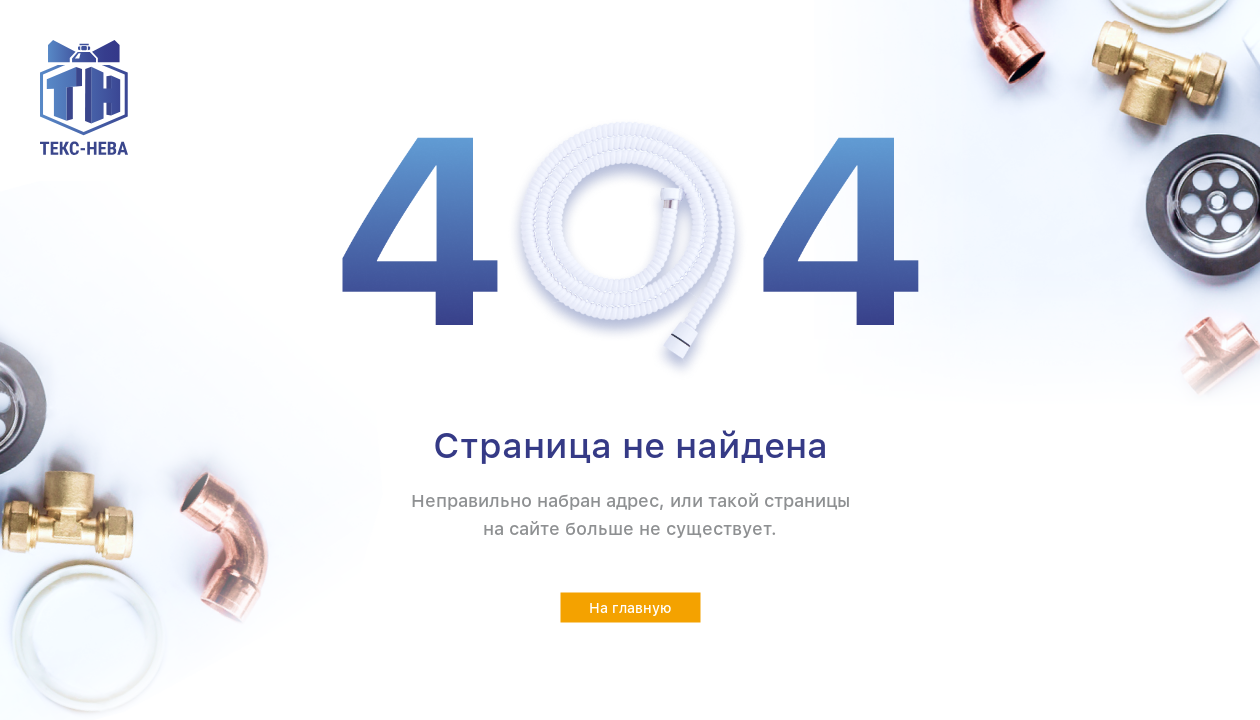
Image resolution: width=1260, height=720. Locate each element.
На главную (630, 608)
